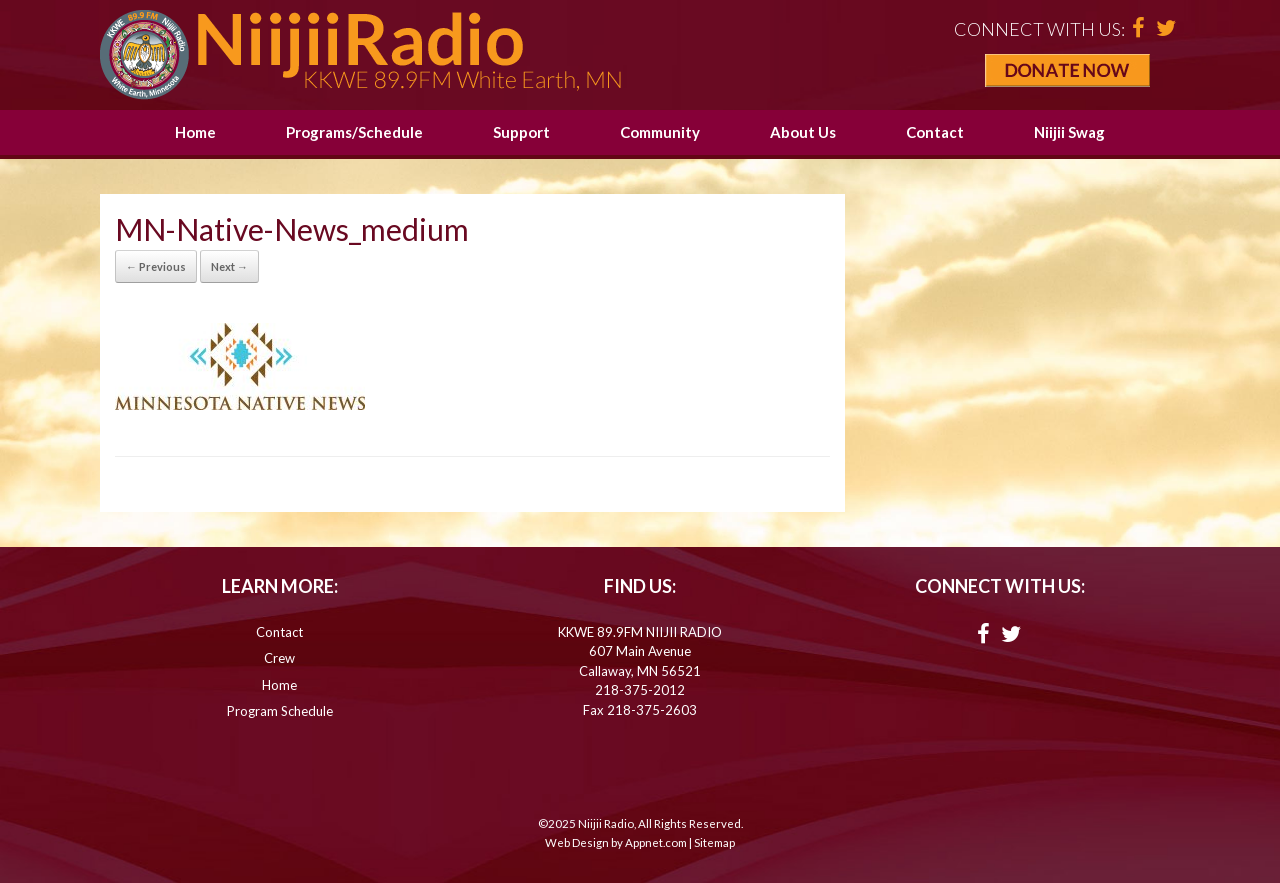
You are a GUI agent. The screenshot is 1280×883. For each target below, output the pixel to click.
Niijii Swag (1069, 132)
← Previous (156, 266)
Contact (935, 132)
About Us (803, 132)
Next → (229, 266)
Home (195, 132)
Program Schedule (280, 711)
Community (660, 132)
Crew (279, 658)
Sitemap (714, 842)
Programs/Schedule (354, 132)
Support (521, 132)
